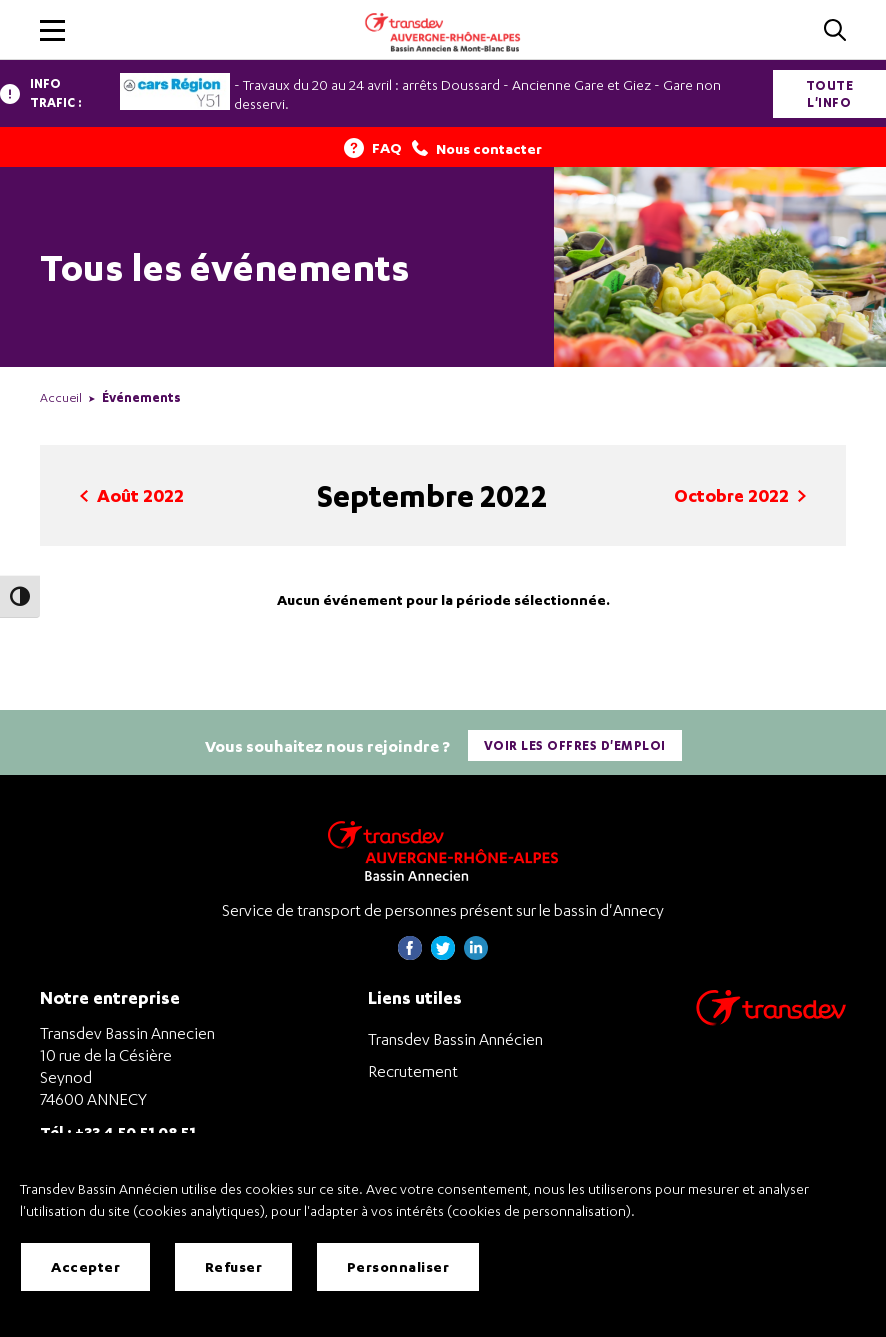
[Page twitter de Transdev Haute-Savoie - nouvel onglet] (443, 954)
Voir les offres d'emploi (575, 745)
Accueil (61, 397)
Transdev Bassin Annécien (455, 1039)
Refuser (234, 1266)
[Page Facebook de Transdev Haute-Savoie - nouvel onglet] (410, 954)
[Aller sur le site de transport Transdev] (771, 1020)
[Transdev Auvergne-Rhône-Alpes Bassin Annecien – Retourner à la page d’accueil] (443, 850)
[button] (52, 30)
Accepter (85, 1266)
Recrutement (413, 1071)
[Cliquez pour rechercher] (835, 31)
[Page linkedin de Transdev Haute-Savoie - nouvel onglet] (476, 954)
